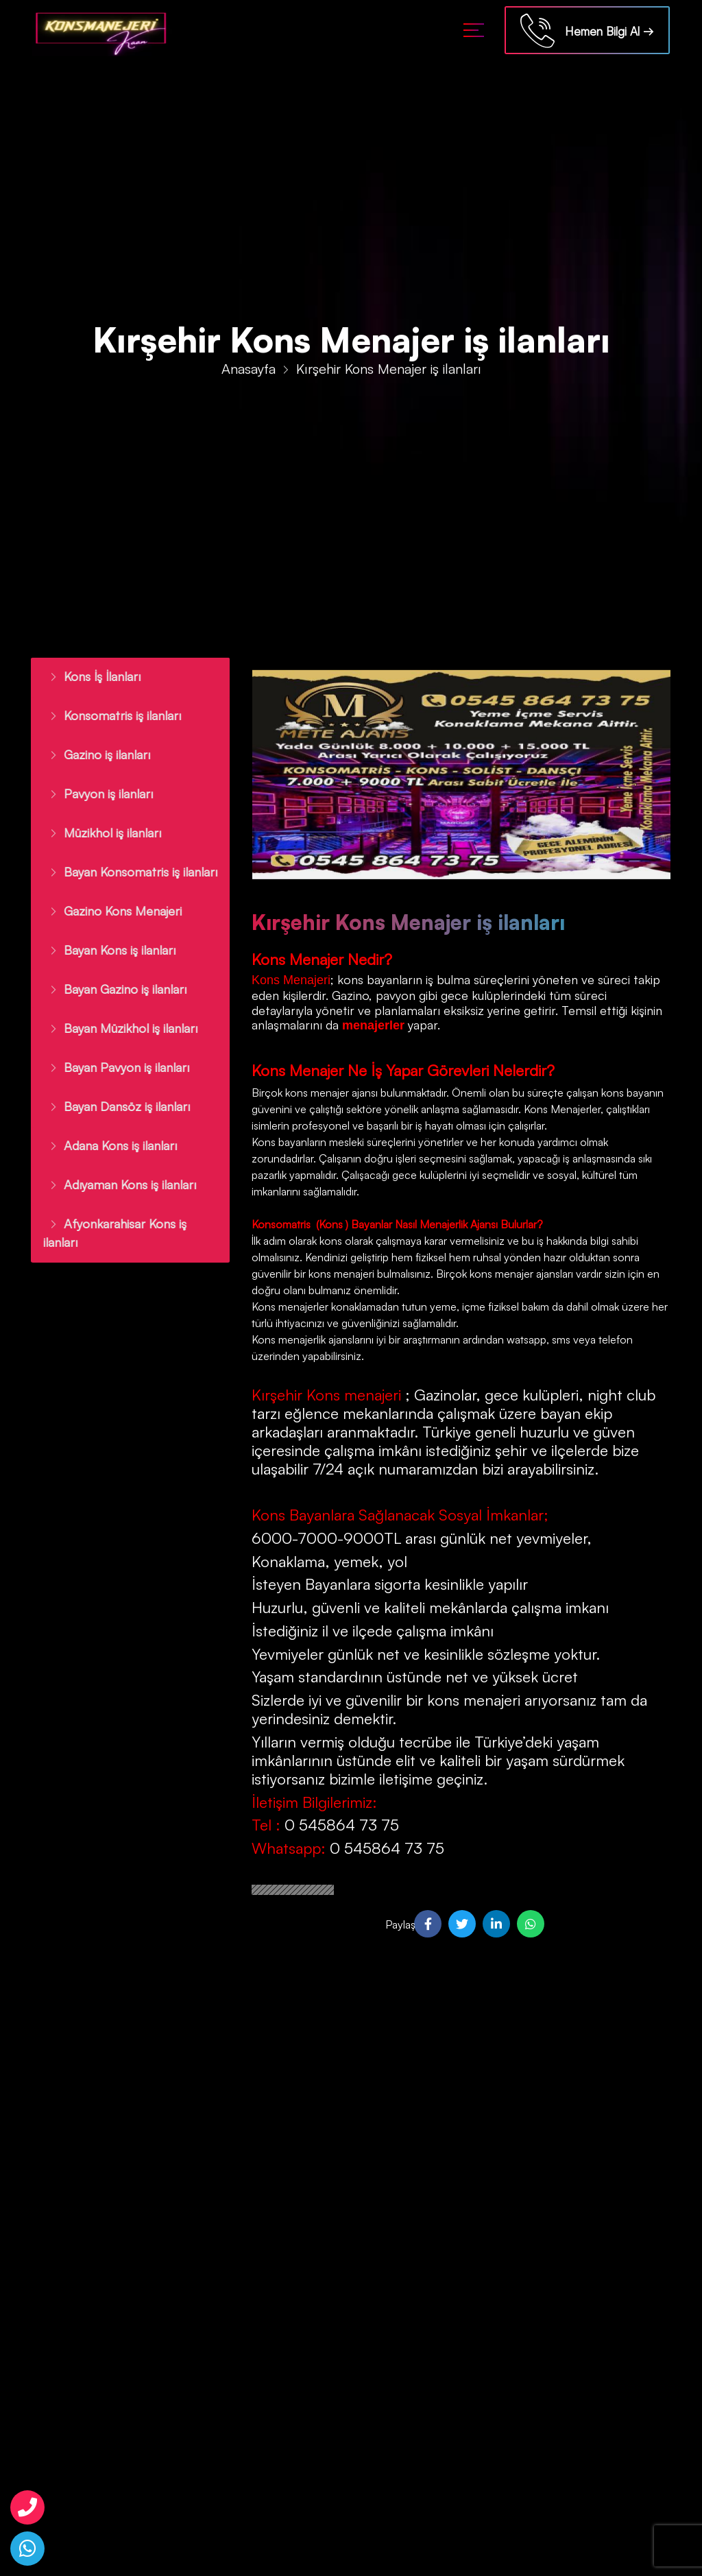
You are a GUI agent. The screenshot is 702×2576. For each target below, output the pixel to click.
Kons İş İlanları (88, 676)
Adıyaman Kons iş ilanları (116, 1184)
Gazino (350, 995)
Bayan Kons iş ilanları (106, 949)
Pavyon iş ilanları (94, 793)
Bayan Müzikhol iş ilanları (117, 1028)
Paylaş (397, 1924)
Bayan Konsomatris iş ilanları (127, 871)
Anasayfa (248, 370)
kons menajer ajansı (330, 1092)
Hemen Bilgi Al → (587, 33)
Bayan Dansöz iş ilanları (113, 1106)
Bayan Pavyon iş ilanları (113, 1067)
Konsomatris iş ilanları (109, 715)
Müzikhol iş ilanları (99, 832)
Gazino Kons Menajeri (109, 910)
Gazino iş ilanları (93, 754)
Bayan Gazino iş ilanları (111, 989)
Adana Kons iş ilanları (106, 1145)
